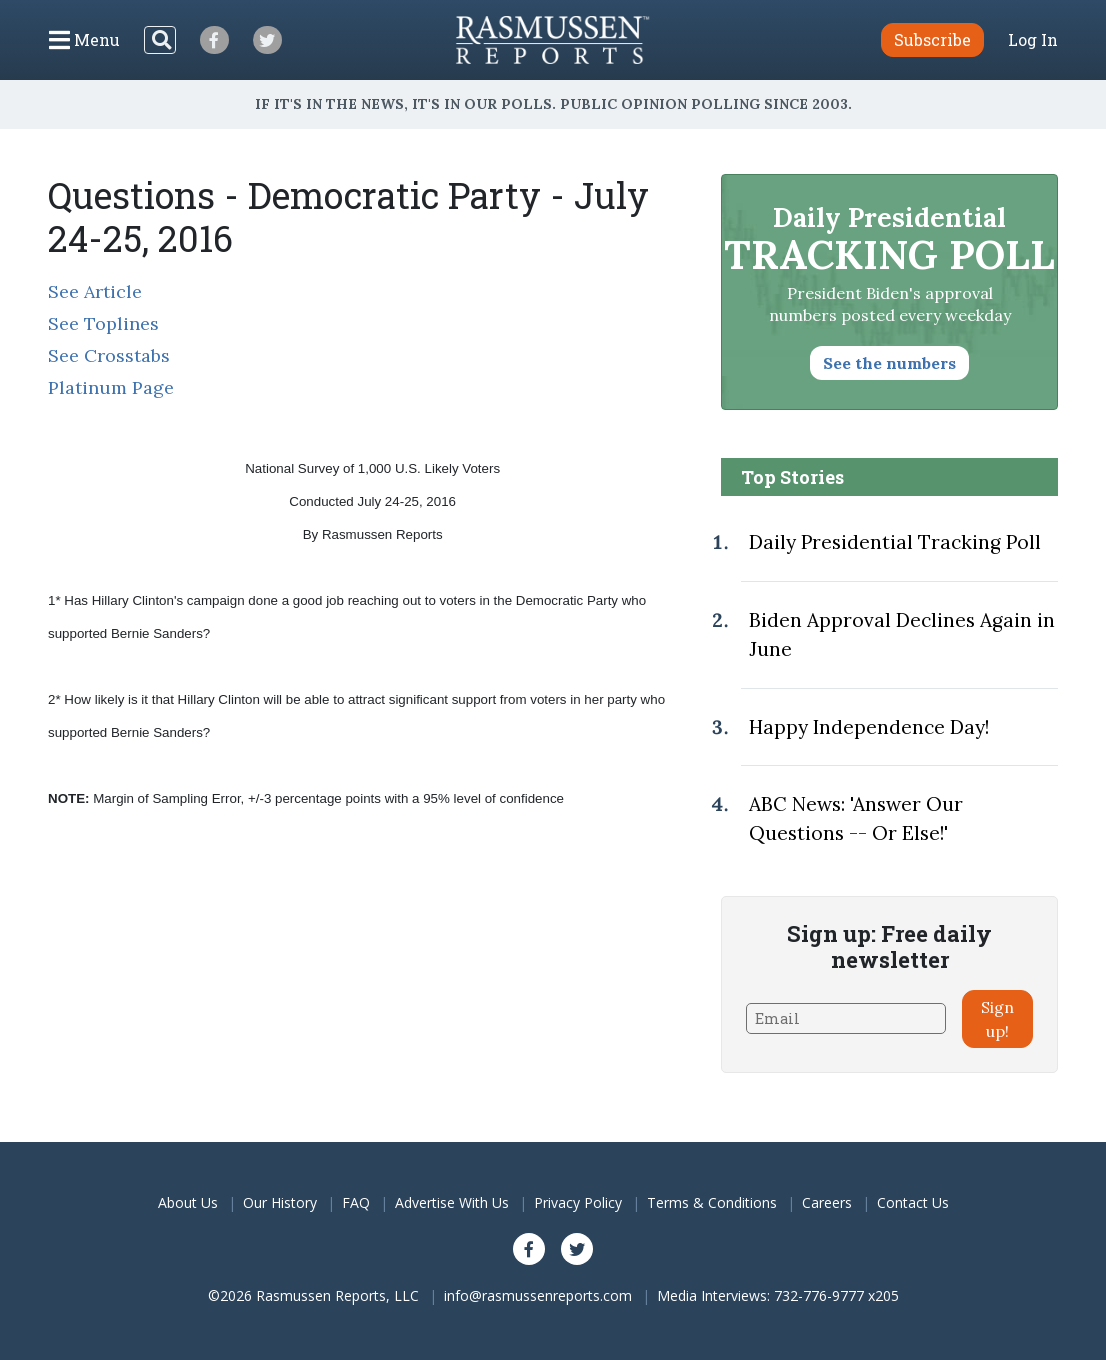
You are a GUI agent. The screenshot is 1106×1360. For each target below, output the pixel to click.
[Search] (160, 40)
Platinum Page (111, 387)
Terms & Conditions (712, 1202)
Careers (827, 1202)
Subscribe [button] (932, 39)
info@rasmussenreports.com (538, 1295)
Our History (280, 1202)
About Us (188, 1202)
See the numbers (889, 363)
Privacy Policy (578, 1202)
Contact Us (913, 1202)
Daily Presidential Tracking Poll (895, 542)
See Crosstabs (109, 355)
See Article (95, 291)
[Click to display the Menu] (84, 40)
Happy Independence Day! (869, 727)
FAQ (356, 1202)
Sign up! (997, 1019)
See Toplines (103, 323)
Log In (1033, 40)
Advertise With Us (452, 1202)
